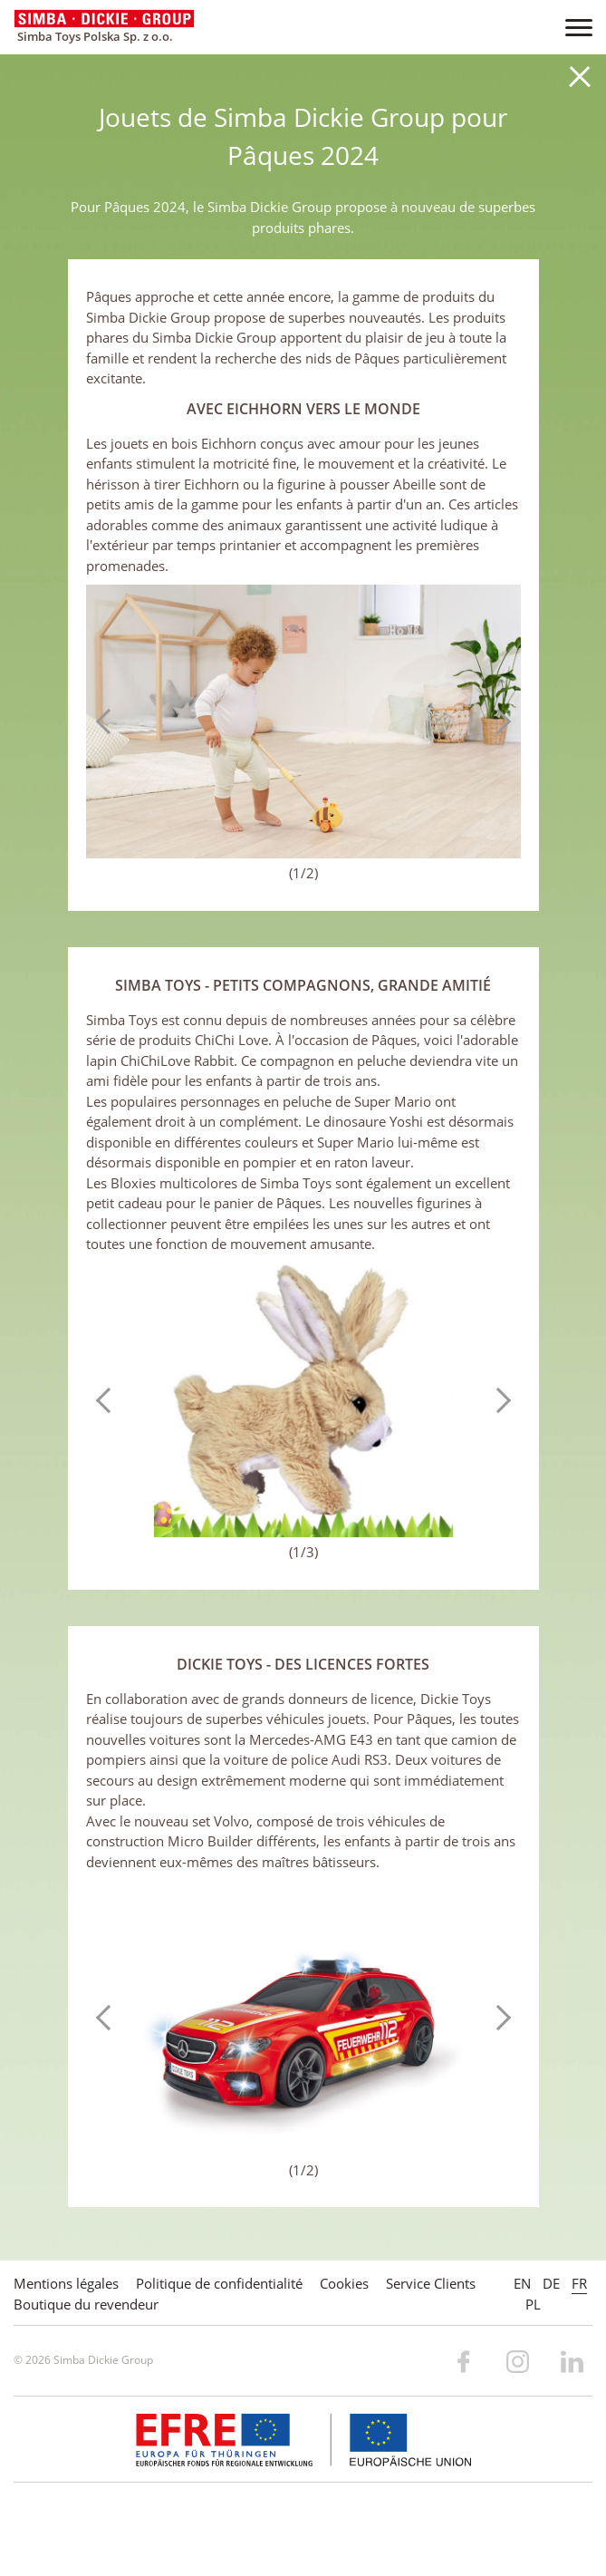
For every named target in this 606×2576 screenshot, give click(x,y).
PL (533, 2304)
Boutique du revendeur (86, 2304)
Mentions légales (66, 2283)
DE (551, 2283)
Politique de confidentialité (219, 2283)
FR (579, 2283)
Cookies (344, 2283)
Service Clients (431, 2283)
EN (522, 2283)
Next (498, 721)
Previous (109, 721)
